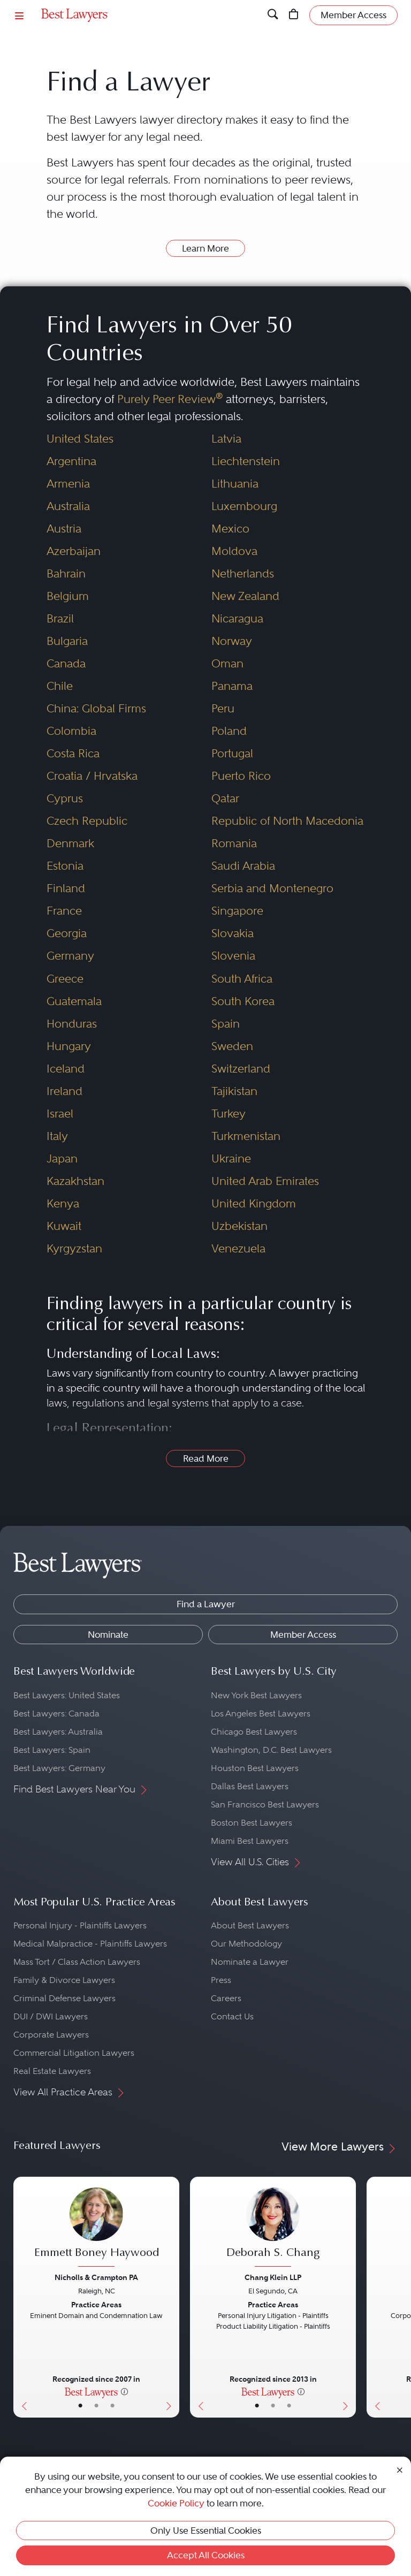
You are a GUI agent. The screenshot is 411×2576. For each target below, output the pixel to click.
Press (221, 1980)
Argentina (71, 461)
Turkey (228, 1113)
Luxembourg (244, 506)
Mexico (230, 528)
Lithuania (234, 483)
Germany (70, 955)
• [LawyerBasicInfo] (80, 2405)
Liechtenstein (245, 461)
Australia (68, 506)
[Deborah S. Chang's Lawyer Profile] (273, 2228)
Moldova (234, 551)
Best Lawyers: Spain (51, 1750)
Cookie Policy (176, 2503)
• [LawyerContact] (112, 2405)
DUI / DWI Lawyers (50, 2016)
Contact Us (232, 2016)
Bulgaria (67, 641)
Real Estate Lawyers (52, 2071)
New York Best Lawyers (256, 1695)
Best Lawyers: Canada (56, 1713)
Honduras (72, 1023)
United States (80, 438)
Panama (232, 686)
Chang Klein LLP (273, 2277)
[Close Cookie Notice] (400, 2469)
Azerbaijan (74, 551)
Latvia (226, 438)
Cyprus (65, 798)
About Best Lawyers (250, 1925)
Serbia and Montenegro (272, 888)
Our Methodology (246, 1944)
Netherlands (242, 573)
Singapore (237, 910)
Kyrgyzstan (74, 1248)
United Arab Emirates (265, 1181)
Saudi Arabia (243, 865)
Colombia (71, 731)
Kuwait (64, 1226)
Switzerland (240, 1068)
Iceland (66, 1068)
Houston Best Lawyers (255, 1768)
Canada (66, 663)
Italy (57, 1136)
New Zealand (245, 596)
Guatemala (74, 1001)
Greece (65, 978)
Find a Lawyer (206, 1604)
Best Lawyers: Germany (59, 1768)
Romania (234, 843)
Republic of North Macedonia (287, 820)
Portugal (232, 753)
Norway (231, 641)
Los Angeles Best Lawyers (260, 1713)
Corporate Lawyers (51, 2035)
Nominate (108, 1634)
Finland (66, 888)
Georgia (67, 933)
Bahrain (66, 573)
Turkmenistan (245, 1136)
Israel (60, 1113)
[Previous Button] (21, 2297)
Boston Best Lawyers (251, 1823)
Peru (222, 708)
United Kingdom (253, 1203)
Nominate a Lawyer (249, 1962)
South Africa (241, 978)
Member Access (303, 1634)
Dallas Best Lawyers (249, 1786)
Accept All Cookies (206, 2555)
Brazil (60, 618)
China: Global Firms (96, 708)
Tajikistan (234, 1091)
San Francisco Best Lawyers (265, 1804)
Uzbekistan (239, 1226)
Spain (225, 1023)
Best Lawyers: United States (66, 1695)
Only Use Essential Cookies (205, 2530)
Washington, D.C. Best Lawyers (271, 1750)
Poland (229, 731)
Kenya (63, 1203)
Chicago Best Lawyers (254, 1732)
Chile (60, 686)
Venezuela (238, 1248)
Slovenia (233, 955)
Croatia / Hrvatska (92, 775)
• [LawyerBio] (96, 2405)
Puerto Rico (241, 775)
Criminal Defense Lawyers (64, 1998)
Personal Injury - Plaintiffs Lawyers (80, 1925)
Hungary (69, 1046)
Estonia (65, 865)
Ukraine (231, 1158)
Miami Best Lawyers (249, 1841)
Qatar (225, 798)
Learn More (205, 248)
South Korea (243, 1001)
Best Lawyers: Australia (58, 1732)
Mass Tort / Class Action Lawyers (76, 1962)
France (64, 910)
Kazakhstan (75, 1181)
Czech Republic (87, 820)
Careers (226, 1998)
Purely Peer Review (170, 399)
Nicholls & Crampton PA (96, 2277)
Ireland (64, 1091)
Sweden (232, 1046)
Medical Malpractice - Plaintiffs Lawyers (90, 1944)
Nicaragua (237, 618)
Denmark (70, 843)
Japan (62, 1158)
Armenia (68, 483)
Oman (227, 663)
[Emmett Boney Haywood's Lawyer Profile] (96, 2228)
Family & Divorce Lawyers (64, 1980)
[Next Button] (171, 2297)
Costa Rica (73, 753)
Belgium (68, 596)
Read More (206, 1458)
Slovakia (232, 933)
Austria (64, 528)
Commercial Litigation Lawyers (73, 2053)
